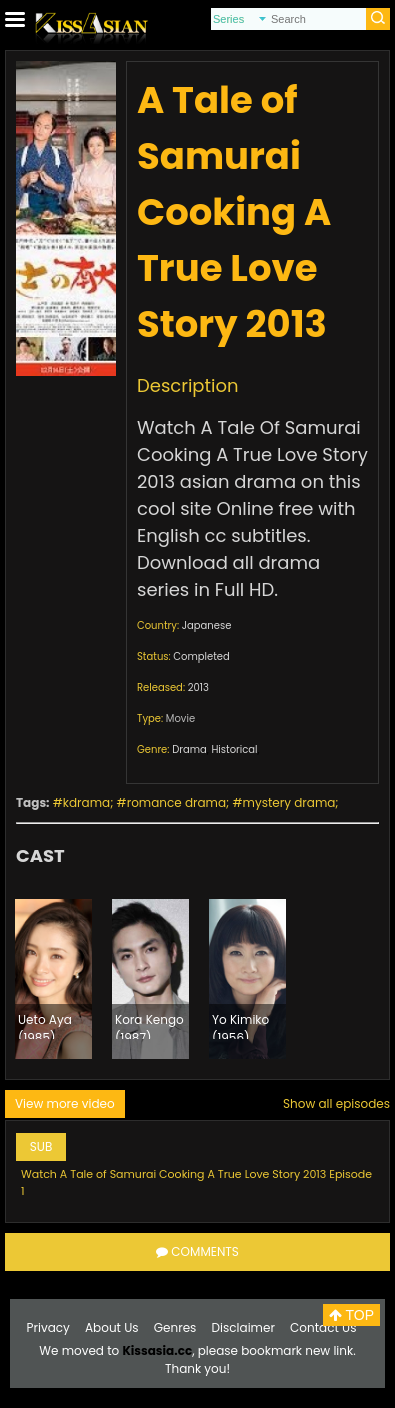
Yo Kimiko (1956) (240, 1025)
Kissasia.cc (157, 1350)
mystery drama (289, 802)
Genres (175, 1327)
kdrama (86, 802)
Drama (189, 749)
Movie (180, 718)
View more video (65, 1103)
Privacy (48, 1327)
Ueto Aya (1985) (45, 1025)
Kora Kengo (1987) (149, 1025)
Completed (201, 656)
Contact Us (323, 1327)
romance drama (176, 802)
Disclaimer (243, 1327)
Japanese (207, 625)
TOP (351, 1315)
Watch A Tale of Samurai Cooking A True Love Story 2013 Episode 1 (196, 1182)
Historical (234, 749)
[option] (53, 979)
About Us (112, 1327)
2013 (198, 687)
